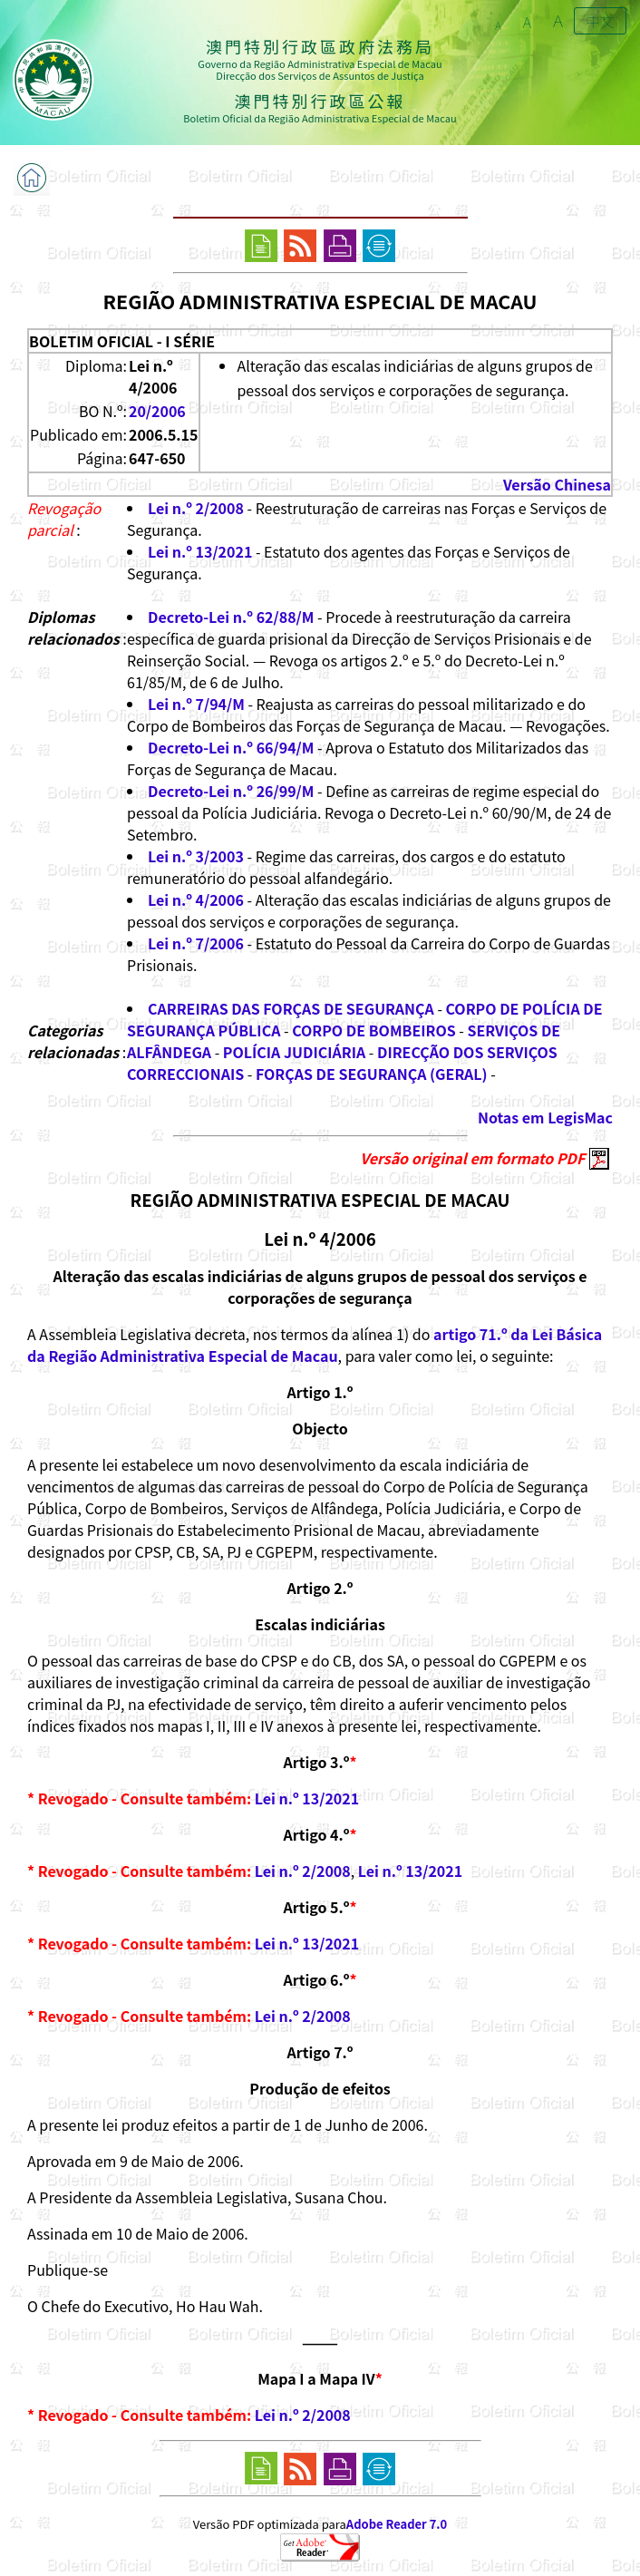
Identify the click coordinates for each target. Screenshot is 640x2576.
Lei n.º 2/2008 (196, 508)
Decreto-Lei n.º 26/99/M (231, 791)
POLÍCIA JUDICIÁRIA (294, 1052)
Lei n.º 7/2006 (196, 943)
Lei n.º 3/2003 (196, 856)
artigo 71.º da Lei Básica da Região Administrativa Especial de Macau (314, 1344)
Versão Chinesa (557, 484)
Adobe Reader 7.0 (396, 2523)
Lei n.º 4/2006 (196, 899)
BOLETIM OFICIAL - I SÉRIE (122, 341)
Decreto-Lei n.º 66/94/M (231, 747)
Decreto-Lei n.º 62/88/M (231, 616)
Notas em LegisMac (545, 1117)
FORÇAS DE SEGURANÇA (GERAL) (372, 1073)
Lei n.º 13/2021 (200, 551)
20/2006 (157, 411)
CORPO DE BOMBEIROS (374, 1030)
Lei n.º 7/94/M (196, 703)
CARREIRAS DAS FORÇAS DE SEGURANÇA (291, 1008)
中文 (600, 21)
